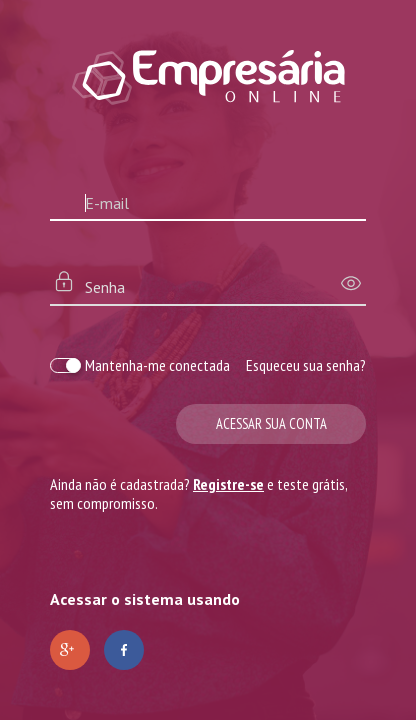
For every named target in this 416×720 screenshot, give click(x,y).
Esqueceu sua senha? (306, 365)
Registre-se (228, 484)
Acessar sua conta (271, 423)
